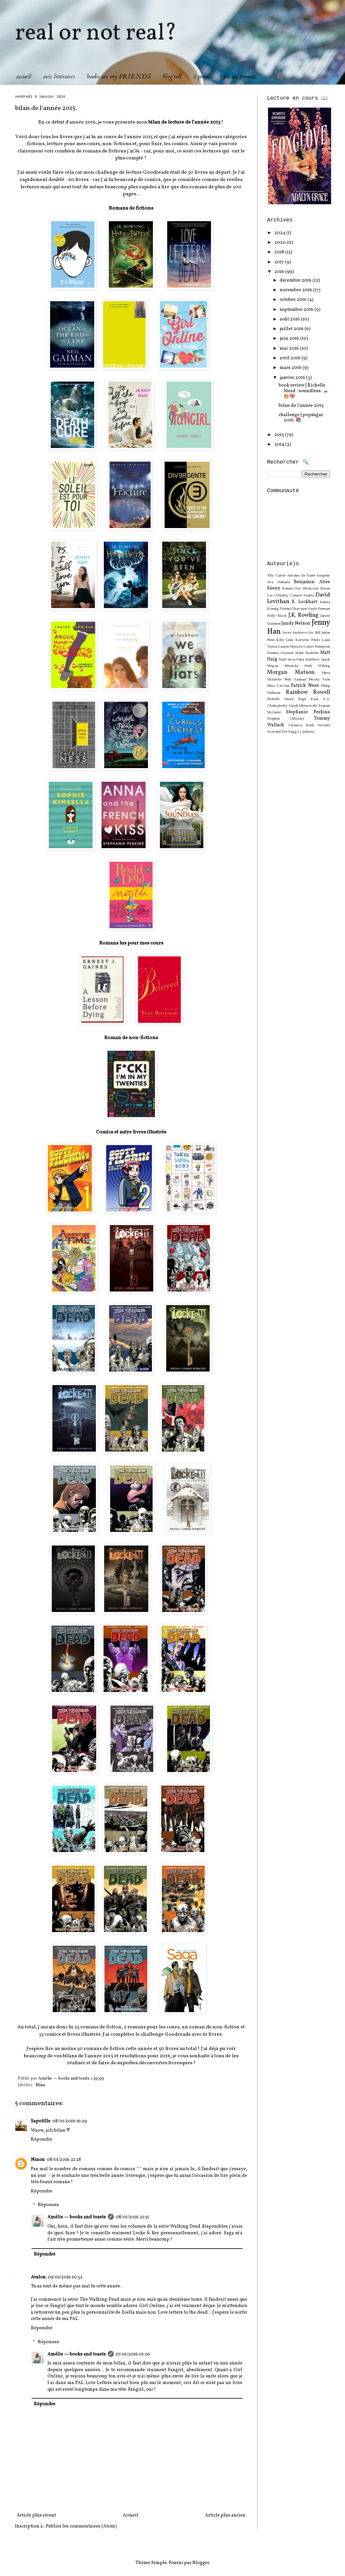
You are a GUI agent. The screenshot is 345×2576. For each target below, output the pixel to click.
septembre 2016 (297, 310)
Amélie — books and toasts (76, 2217)
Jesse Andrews (295, 632)
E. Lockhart (304, 602)
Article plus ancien (225, 2515)
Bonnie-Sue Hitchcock (300, 588)
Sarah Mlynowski (303, 705)
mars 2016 (291, 368)
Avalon (38, 2277)
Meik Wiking (317, 665)
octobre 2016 (294, 300)
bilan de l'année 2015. (301, 405)
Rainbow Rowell (308, 692)
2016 (279, 272)
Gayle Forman (319, 608)
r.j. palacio (306, 731)
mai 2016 (290, 348)
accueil (23, 76)
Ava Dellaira (278, 582)
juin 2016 (290, 338)
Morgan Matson (290, 672)
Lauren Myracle (290, 646)
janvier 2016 (293, 378)
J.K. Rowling (303, 615)
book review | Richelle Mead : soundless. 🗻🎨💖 (303, 391)
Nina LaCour (278, 685)
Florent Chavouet (293, 608)
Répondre (41, 2139)
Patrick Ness (305, 685)
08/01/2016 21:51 (132, 2217)
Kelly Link (284, 640)
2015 (279, 435)
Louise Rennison (316, 646)
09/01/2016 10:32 (65, 2277)
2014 (279, 444)
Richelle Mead (280, 699)
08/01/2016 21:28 (64, 2160)
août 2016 (290, 319)
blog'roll (172, 76)
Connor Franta (302, 595)
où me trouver (240, 76)
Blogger (200, 2563)
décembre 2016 (296, 280)
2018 (279, 252)
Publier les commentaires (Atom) (81, 2526)
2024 (280, 233)
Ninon (38, 2160)
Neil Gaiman (295, 679)
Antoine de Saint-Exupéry (308, 575)
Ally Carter (276, 575)
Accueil (130, 2515)
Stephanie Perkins (308, 712)
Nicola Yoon (319, 679)
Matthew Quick (317, 659)
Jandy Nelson (295, 623)
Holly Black (277, 615)
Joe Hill (314, 632)
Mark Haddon (307, 653)
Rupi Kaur (308, 699)
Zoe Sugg (289, 731)
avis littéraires (59, 76)
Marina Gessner (280, 653)
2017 (279, 262)
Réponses (48, 2205)
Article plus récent (36, 2515)
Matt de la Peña (292, 659)
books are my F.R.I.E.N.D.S (119, 76)
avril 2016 (291, 358)
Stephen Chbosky (285, 718)
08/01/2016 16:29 (69, 2121)
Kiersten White (307, 640)
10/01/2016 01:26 (133, 2354)
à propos (202, 76)
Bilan (40, 2085)
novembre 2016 (296, 290)
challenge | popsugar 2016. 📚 (301, 418)
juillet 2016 (292, 329)
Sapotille (40, 2121)
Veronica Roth (301, 725)
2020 (280, 242)
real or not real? (96, 33)
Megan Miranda (282, 665)
